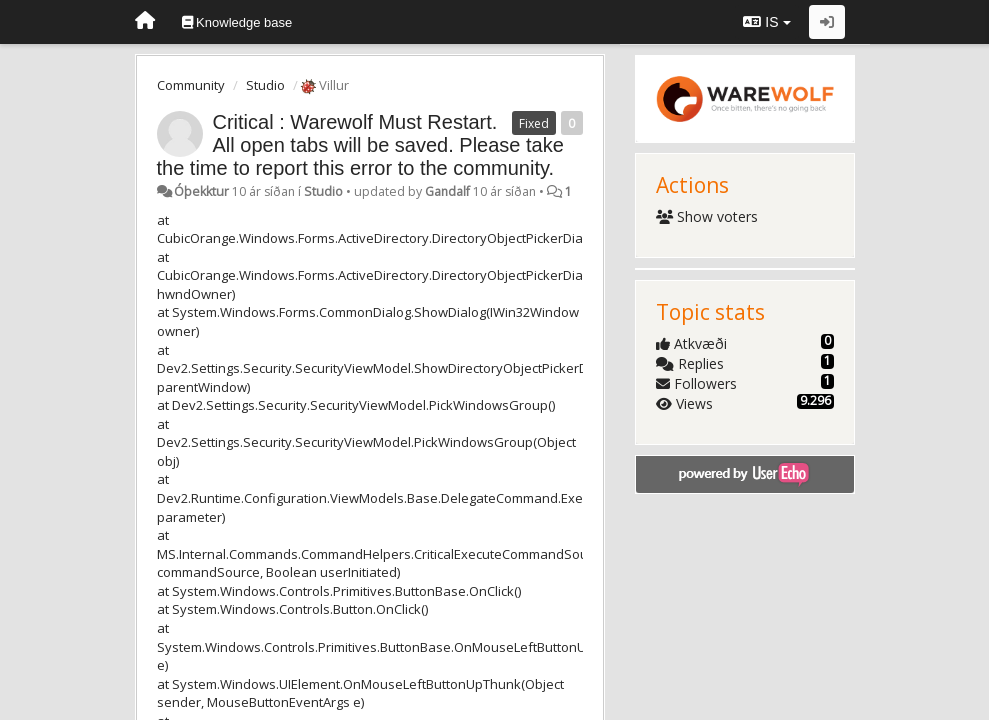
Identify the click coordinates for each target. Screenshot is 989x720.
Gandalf (447, 191)
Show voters (707, 216)
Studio (265, 85)
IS (766, 22)
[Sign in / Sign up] (827, 22)
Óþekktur (201, 191)
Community (191, 85)
